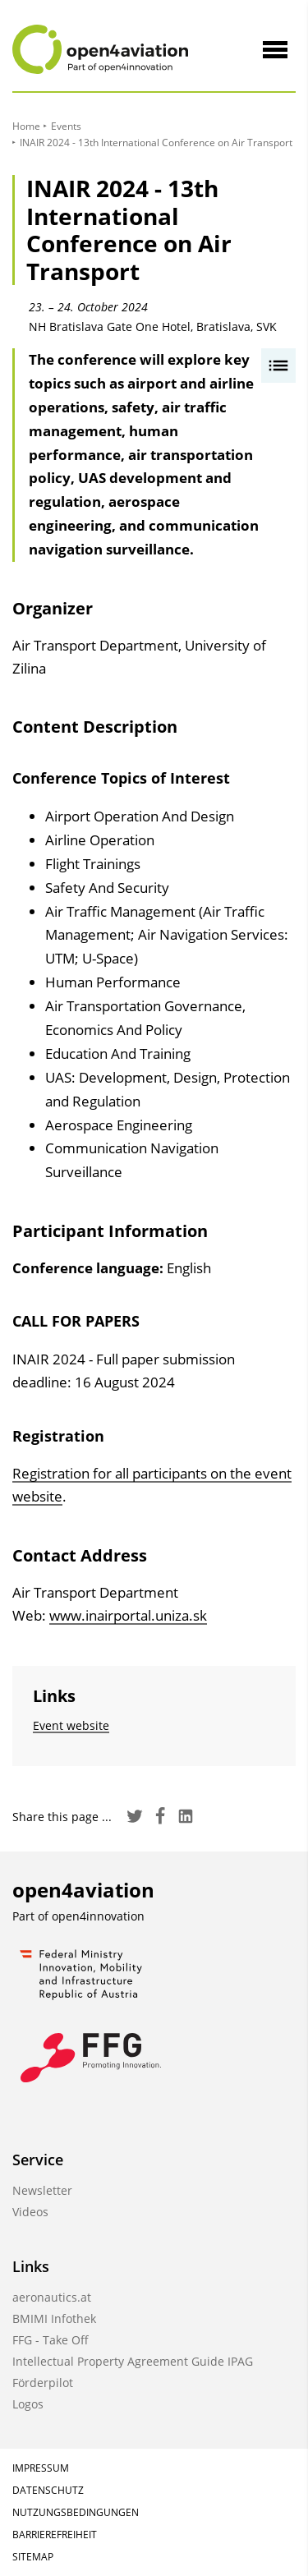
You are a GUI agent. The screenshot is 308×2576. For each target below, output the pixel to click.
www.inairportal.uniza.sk (128, 1615)
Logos (28, 2404)
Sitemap (32, 2557)
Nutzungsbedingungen (75, 2512)
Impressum (40, 2468)
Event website (71, 1725)
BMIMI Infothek (54, 2318)
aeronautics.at (51, 2297)
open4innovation (98, 1916)
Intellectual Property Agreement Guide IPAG (132, 2361)
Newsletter (42, 2190)
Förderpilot (42, 2382)
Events (66, 126)
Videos (30, 2212)
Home (26, 126)
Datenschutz (48, 2490)
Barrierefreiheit (54, 2535)
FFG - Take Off (50, 2340)
